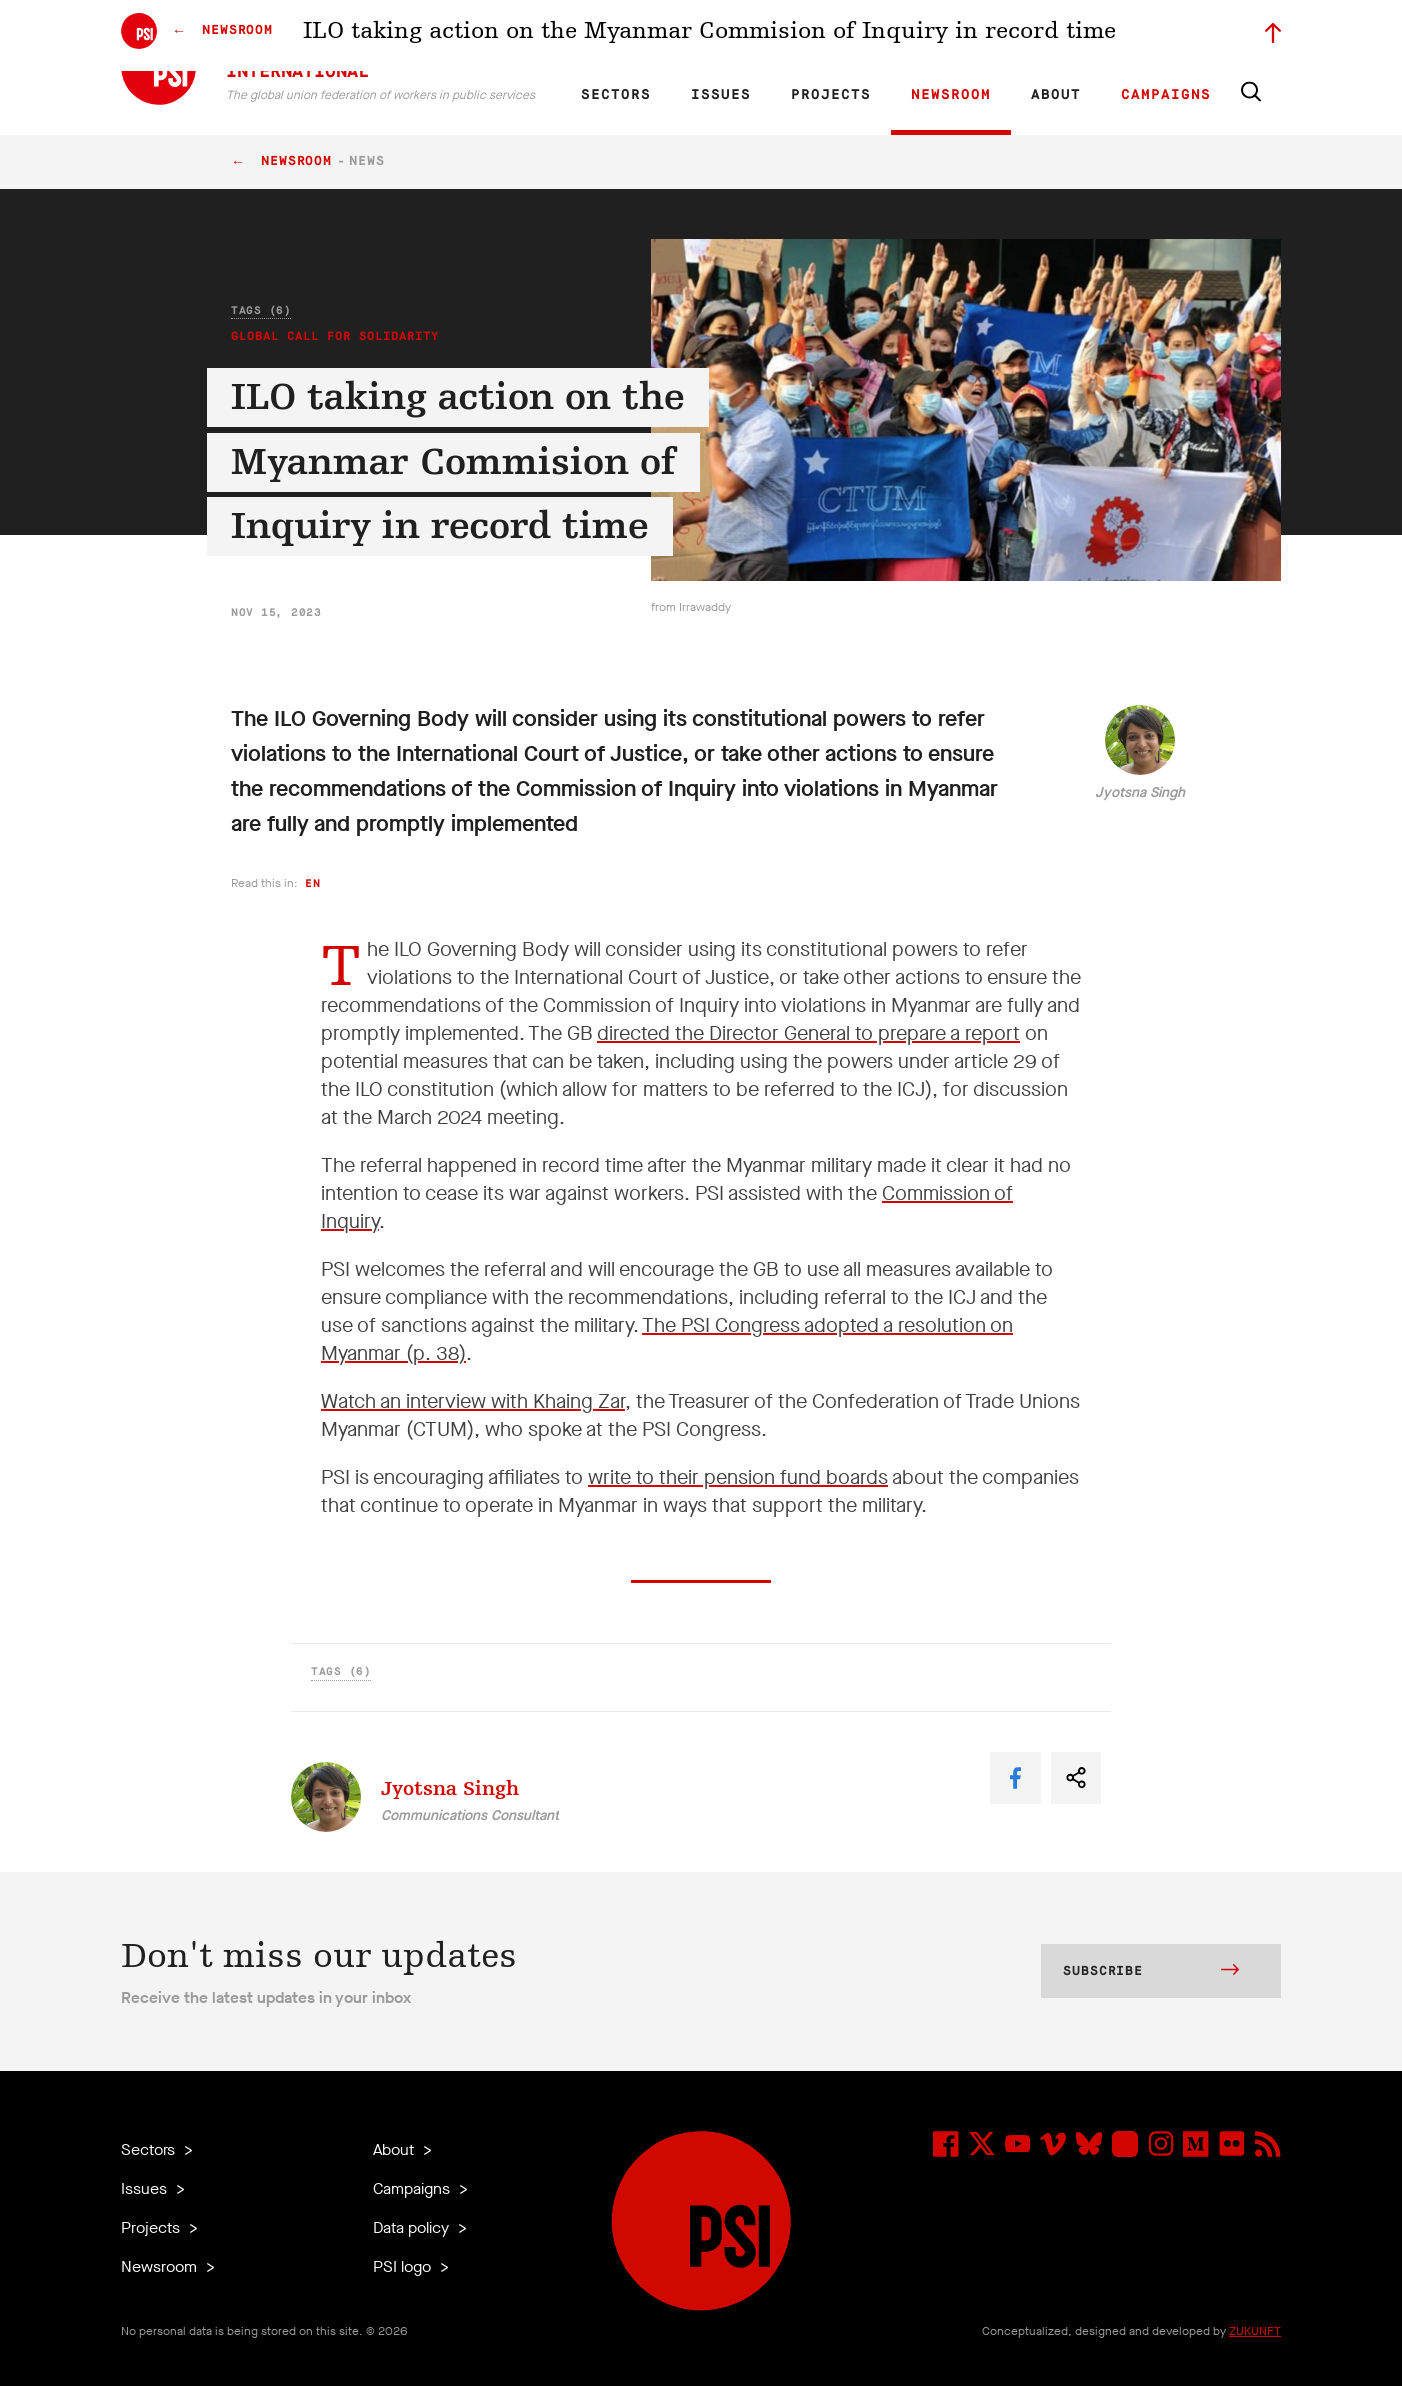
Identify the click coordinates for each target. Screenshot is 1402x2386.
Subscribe (1151, 1972)
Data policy (413, 2227)
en (312, 883)
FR (639, 36)
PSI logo (404, 2266)
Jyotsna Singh (1140, 792)
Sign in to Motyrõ (1169, 36)
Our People (898, 36)
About (1056, 95)
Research (755, 36)
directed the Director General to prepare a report (808, 1033)
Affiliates (824, 36)
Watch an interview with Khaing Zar (473, 1401)
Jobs (961, 36)
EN (604, 36)
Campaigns (1166, 95)
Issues (721, 95)
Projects (831, 95)
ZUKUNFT (1255, 2331)
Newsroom (951, 95)
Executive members (1048, 36)
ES (673, 36)
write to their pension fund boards (738, 1477)
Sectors (616, 95)
